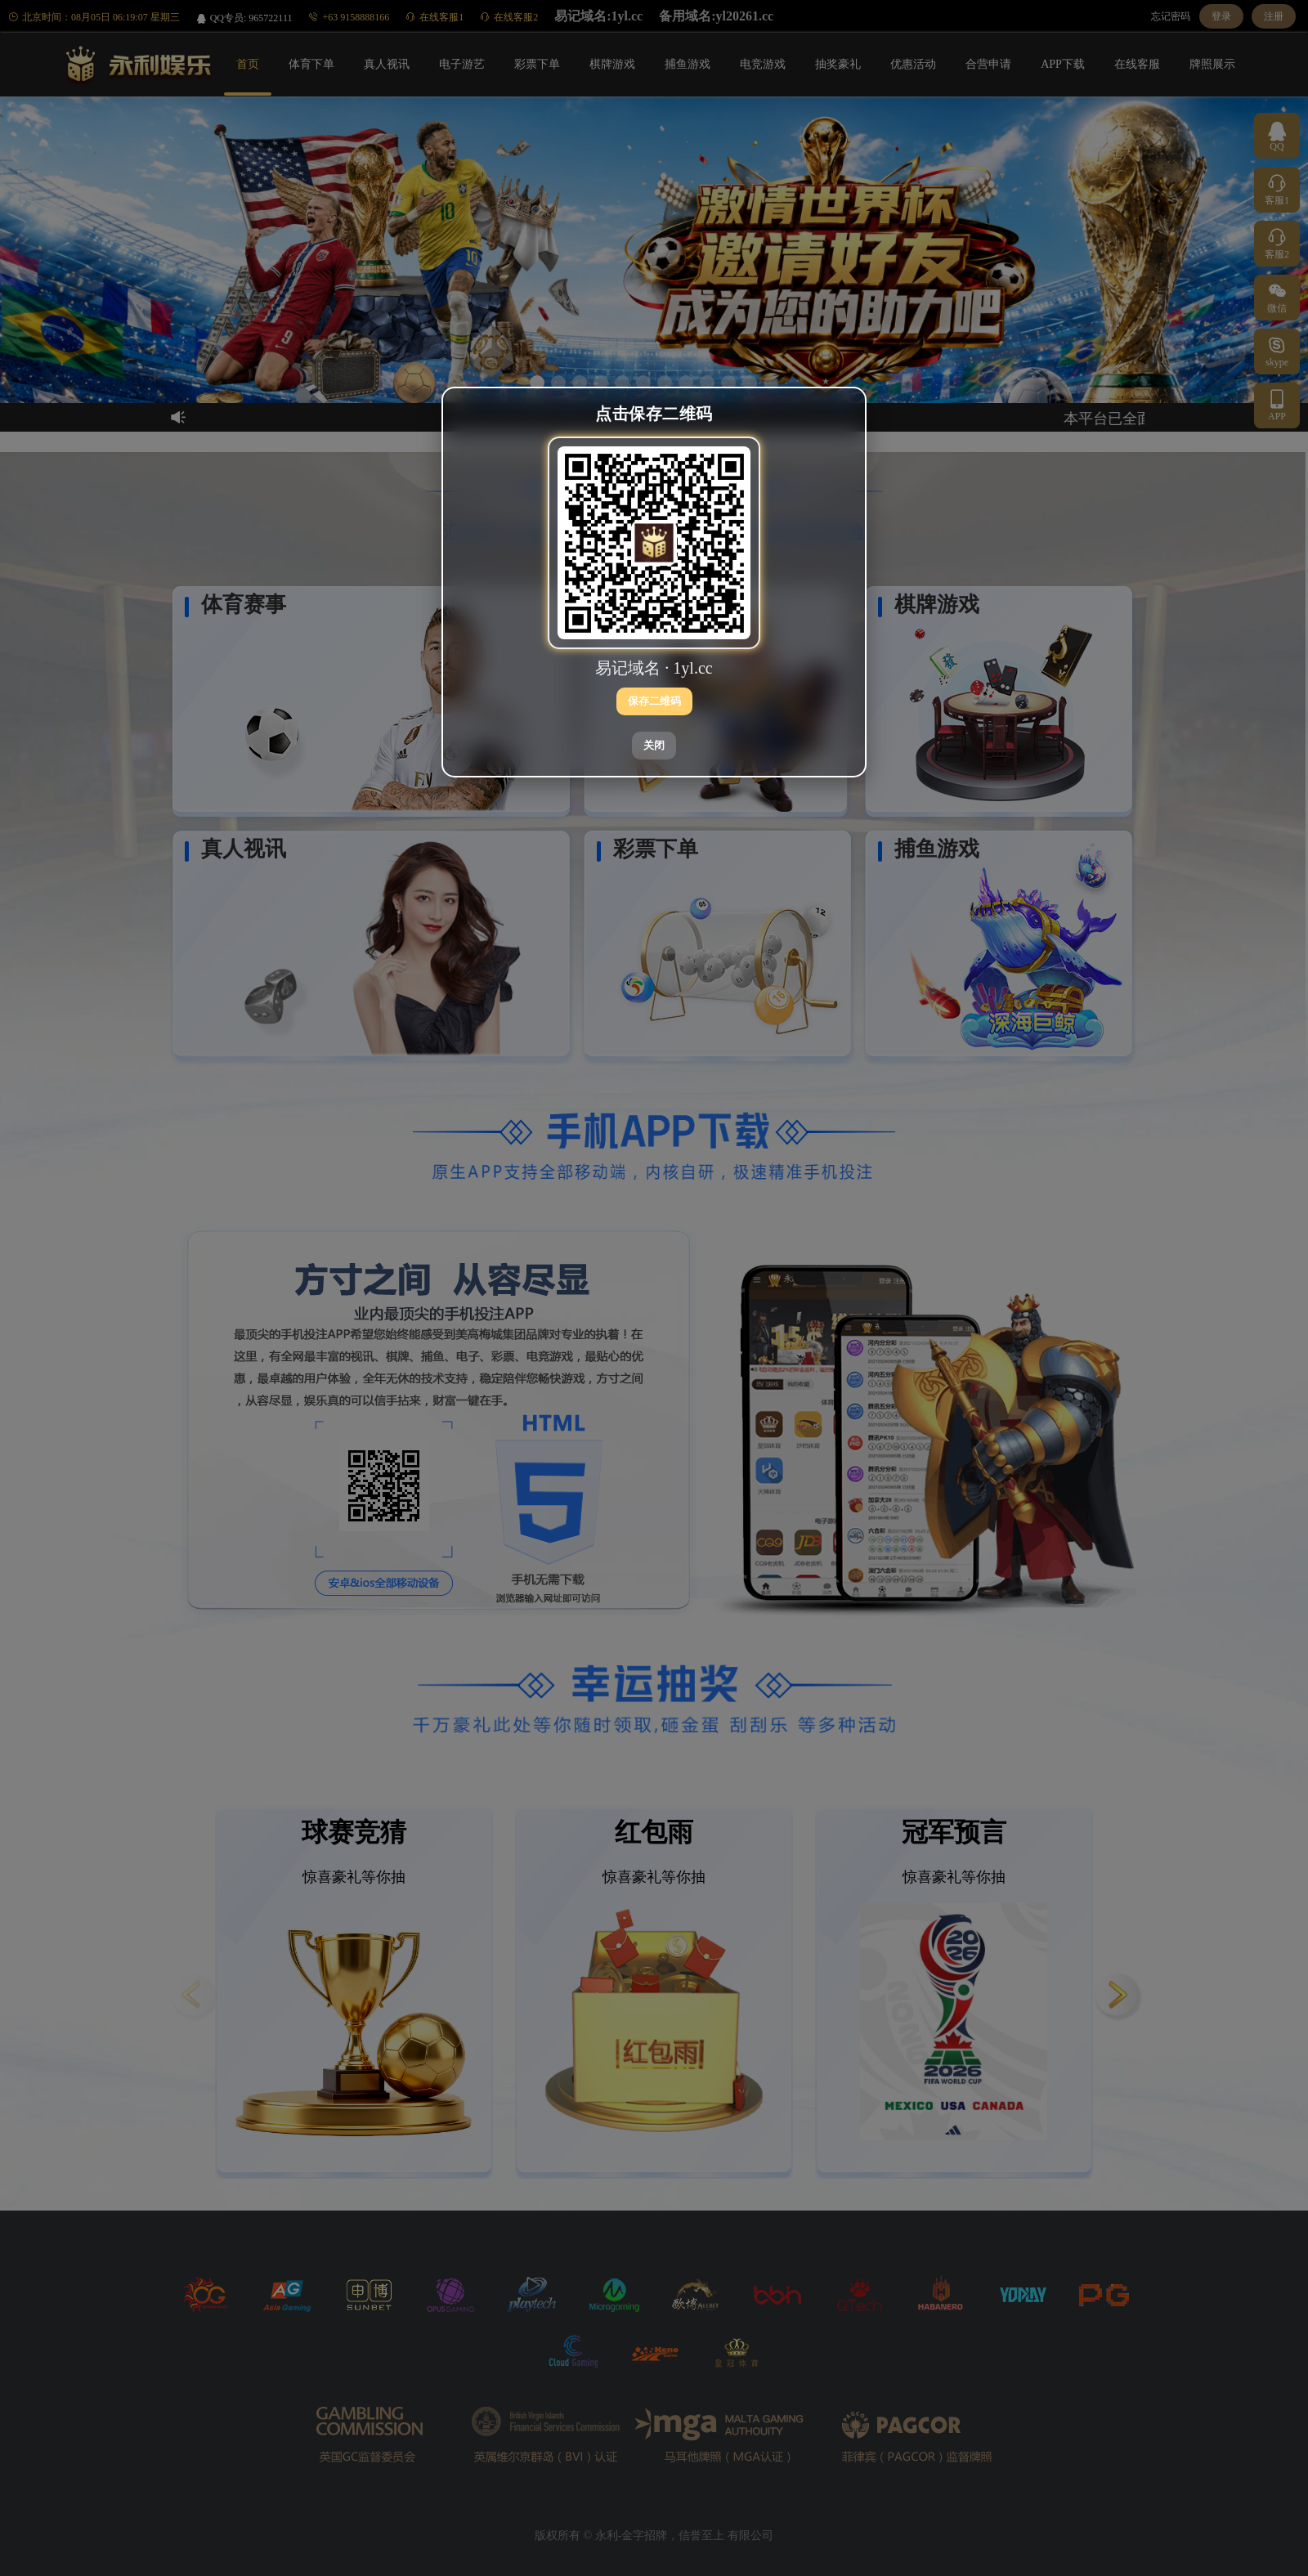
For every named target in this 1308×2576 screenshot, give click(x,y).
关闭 (654, 745)
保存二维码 (654, 701)
